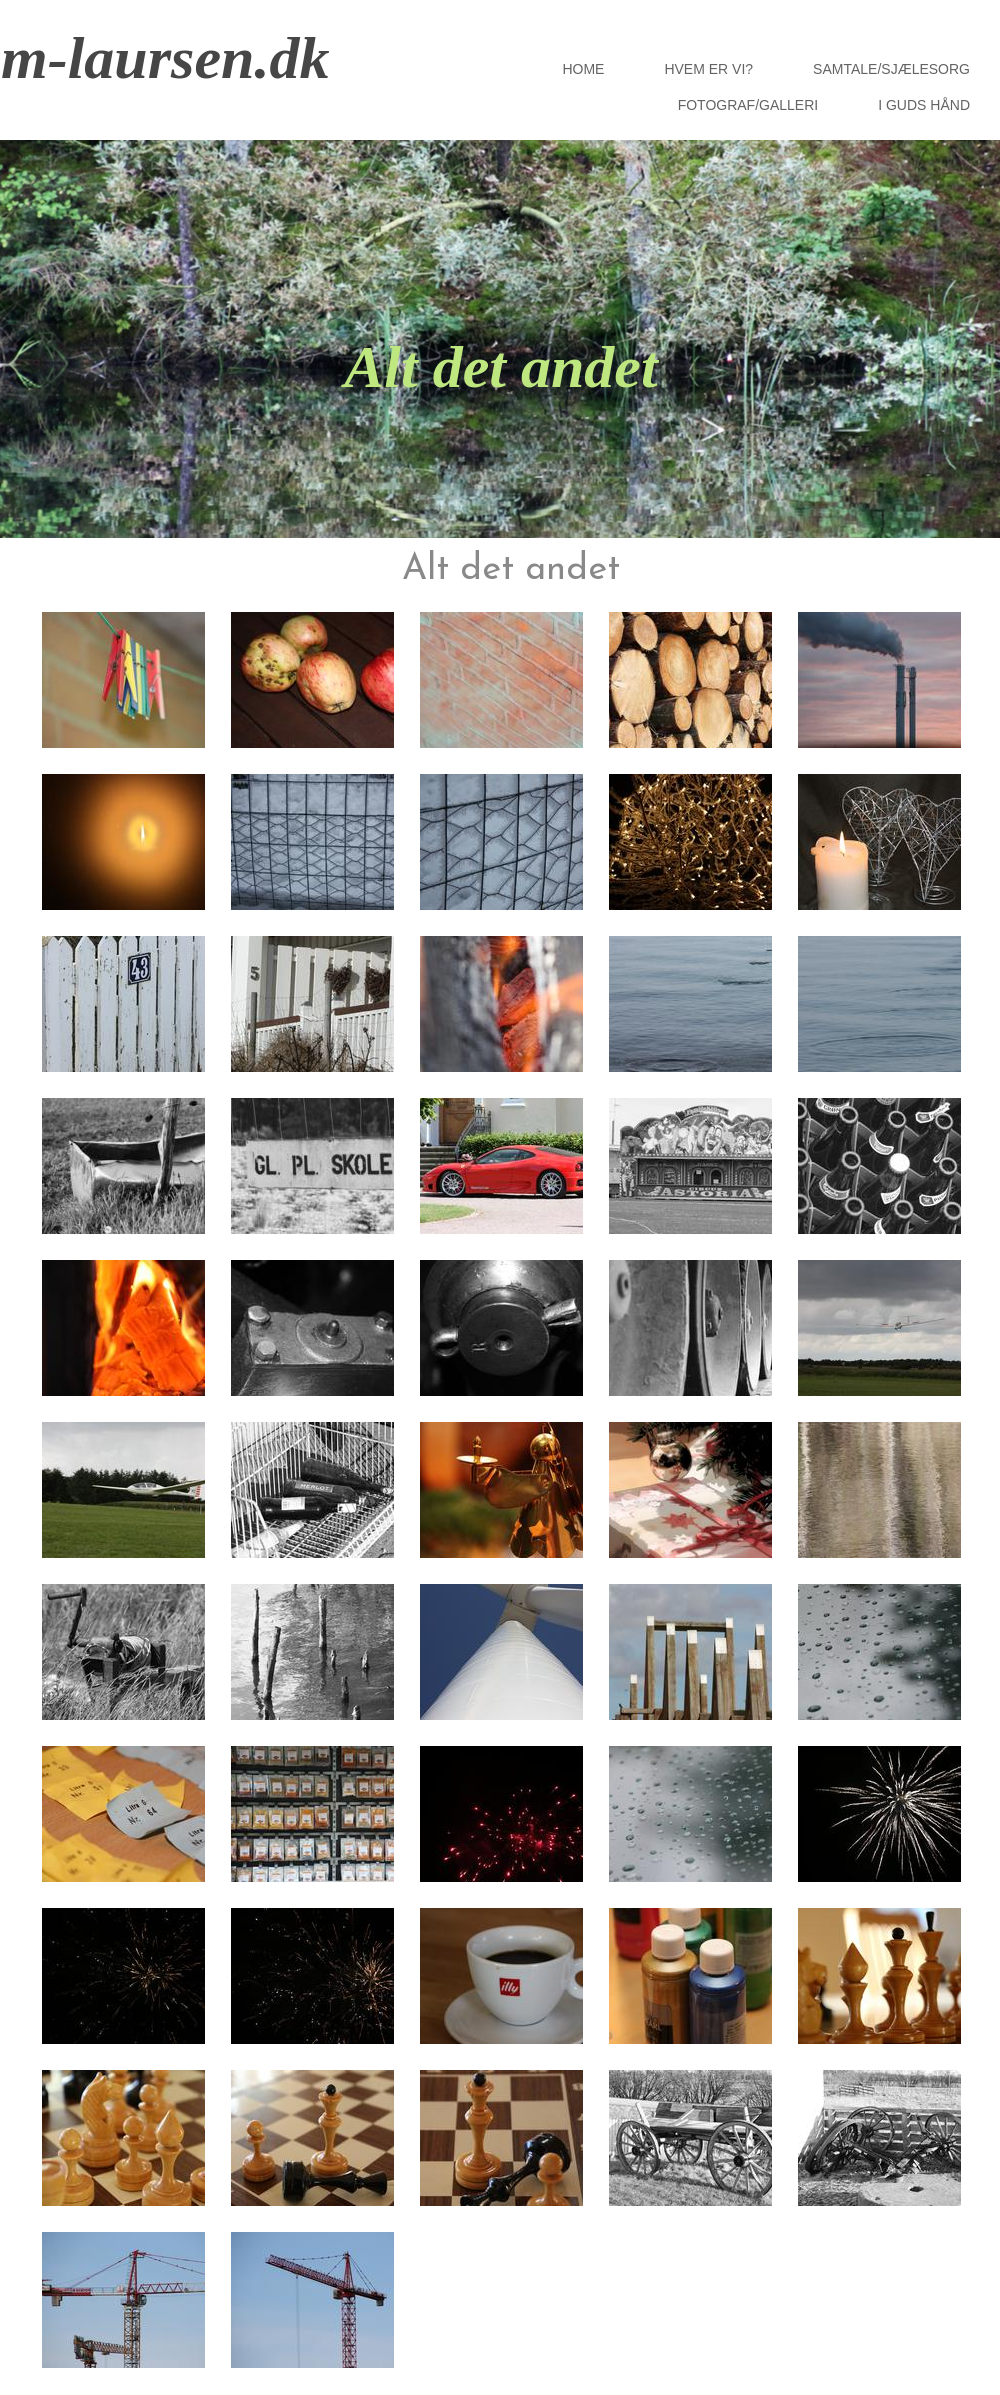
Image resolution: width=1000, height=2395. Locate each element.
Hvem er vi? (708, 69)
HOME (583, 69)
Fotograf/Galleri (748, 105)
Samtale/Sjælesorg (891, 69)
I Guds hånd (924, 105)
